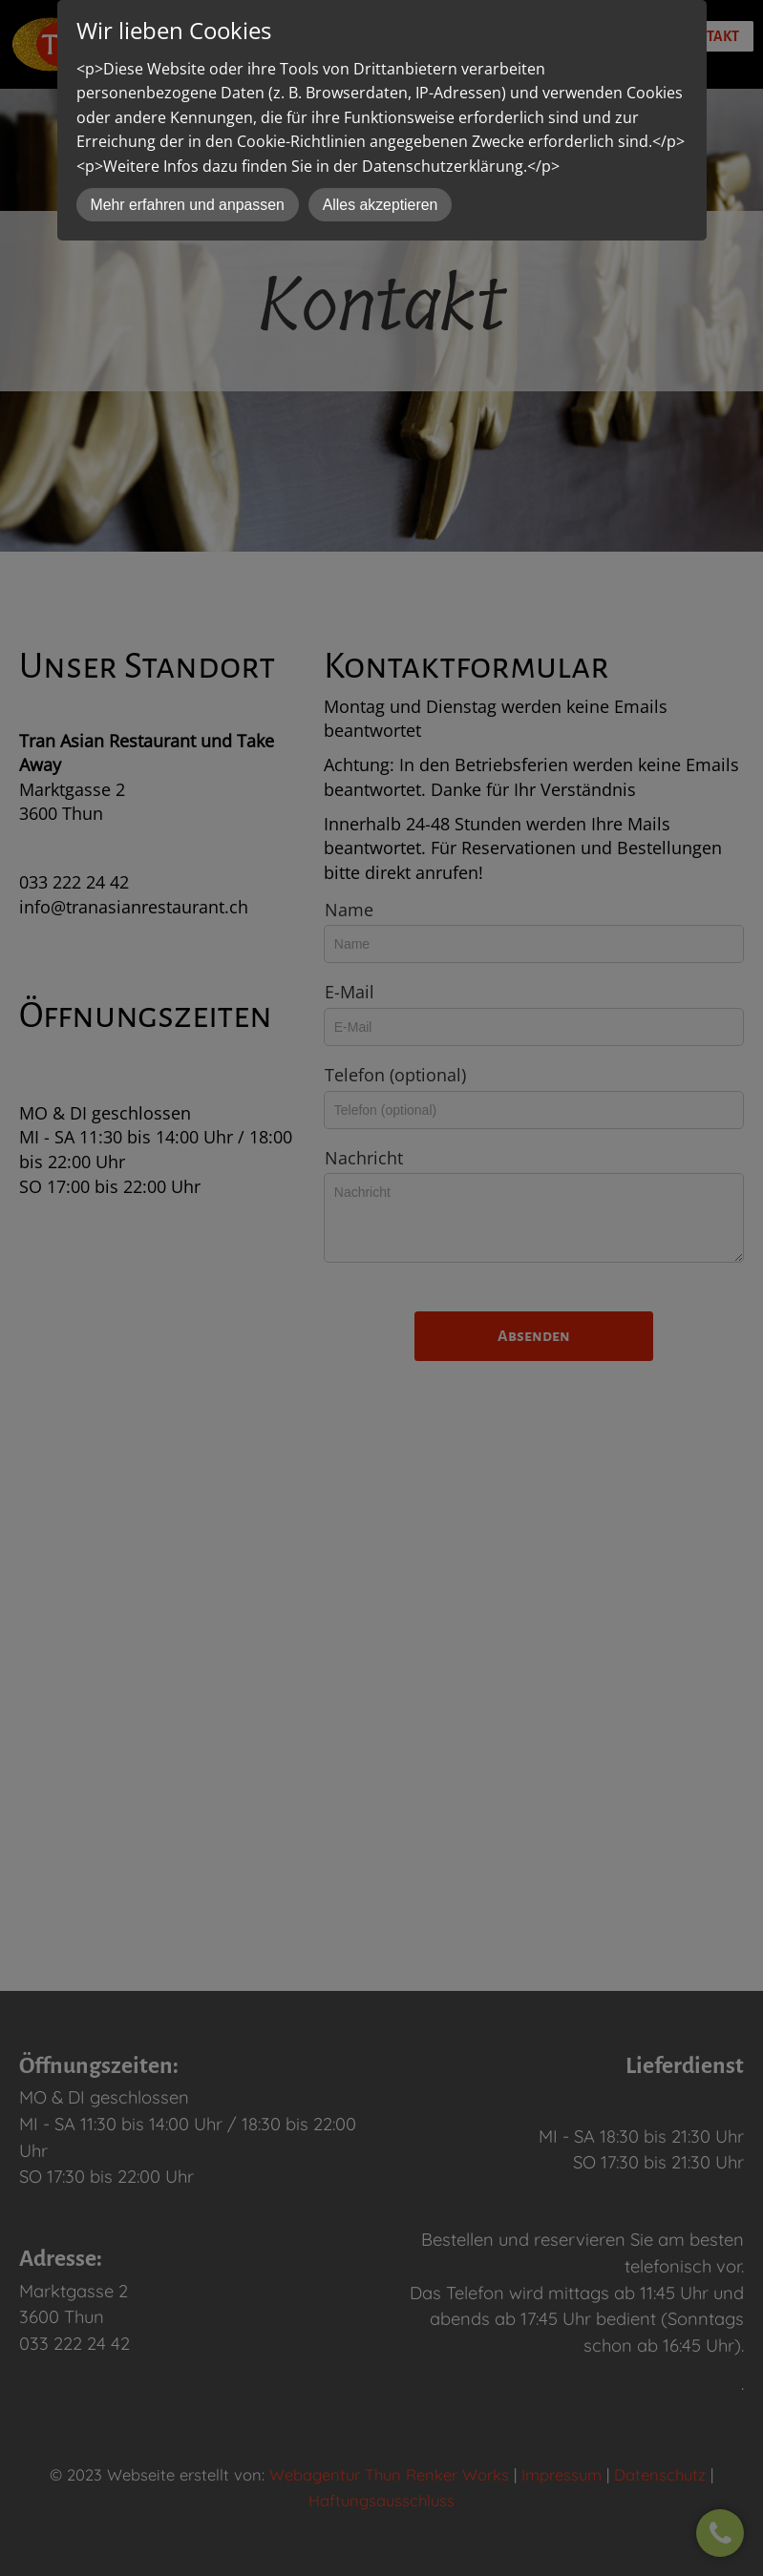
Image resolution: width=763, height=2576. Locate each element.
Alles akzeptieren (380, 205)
